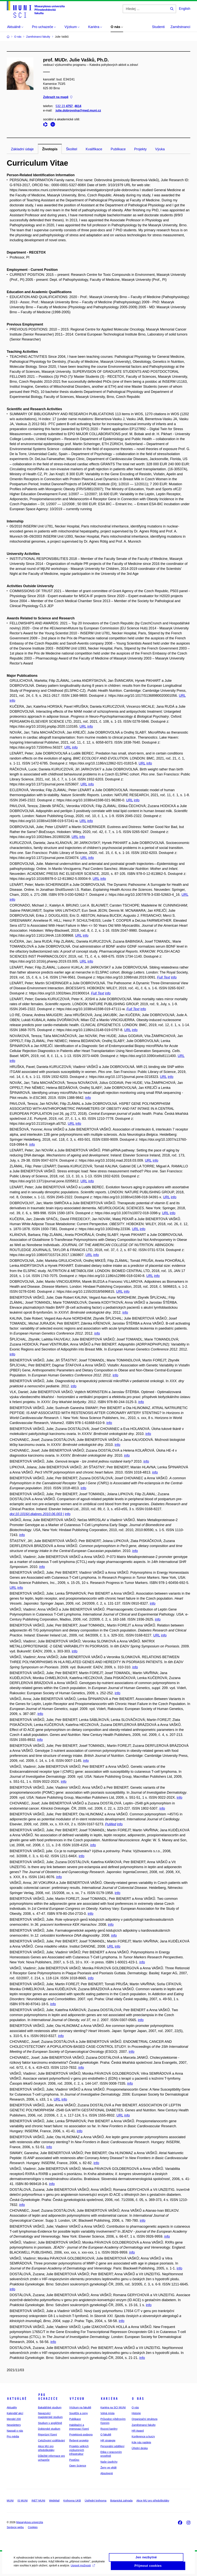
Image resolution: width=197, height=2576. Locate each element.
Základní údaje (22, 149)
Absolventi (106, 2473)
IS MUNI (23, 2500)
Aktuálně (17, 2399)
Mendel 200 (14, 2419)
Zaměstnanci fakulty (144, 2424)
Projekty (140, 149)
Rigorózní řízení (47, 2434)
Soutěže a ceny (78, 2413)
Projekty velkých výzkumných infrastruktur (79, 2450)
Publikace (118, 149)
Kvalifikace (94, 149)
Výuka (160, 149)
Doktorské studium (49, 2428)
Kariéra (109, 2399)
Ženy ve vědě (108, 2467)
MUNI (10, 2500)
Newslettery (14, 2424)
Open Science (77, 2465)
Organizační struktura (144, 2419)
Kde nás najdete (141, 2442)
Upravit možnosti (76, 2568)
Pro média (13, 2436)
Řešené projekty (79, 2440)
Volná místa (107, 2413)
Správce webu (15, 2527)
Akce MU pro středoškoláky (152, 2500)
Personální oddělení (112, 2446)
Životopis (50, 149)
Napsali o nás (15, 2430)
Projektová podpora (81, 2434)
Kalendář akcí (15, 2413)
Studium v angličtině (50, 2423)
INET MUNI (38, 2500)
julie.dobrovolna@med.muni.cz (78, 110)
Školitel (71, 149)
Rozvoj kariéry (109, 2428)
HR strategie (107, 2440)
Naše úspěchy (109, 2461)
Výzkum (76, 2399)
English (184, 9)
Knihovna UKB (72, 2500)
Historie (136, 2413)
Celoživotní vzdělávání (51, 2440)
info (12, 700)
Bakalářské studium (49, 2407)
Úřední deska (140, 2448)
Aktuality (12, 2407)
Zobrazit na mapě (57, 97)
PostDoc (74, 2459)
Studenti (158, 27)
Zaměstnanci (180, 27)
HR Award (138, 2430)
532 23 (64, 106)
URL (182, 696)
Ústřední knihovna (95, 2500)
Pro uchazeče (48, 2397)
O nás (138, 2399)
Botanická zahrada (121, 2500)
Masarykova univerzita (29, 2522)
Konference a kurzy (143, 2436)
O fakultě (105, 2434)
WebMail (54, 2500)
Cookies (33, 2527)
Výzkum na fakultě (80, 2407)
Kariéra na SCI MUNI (113, 2407)
